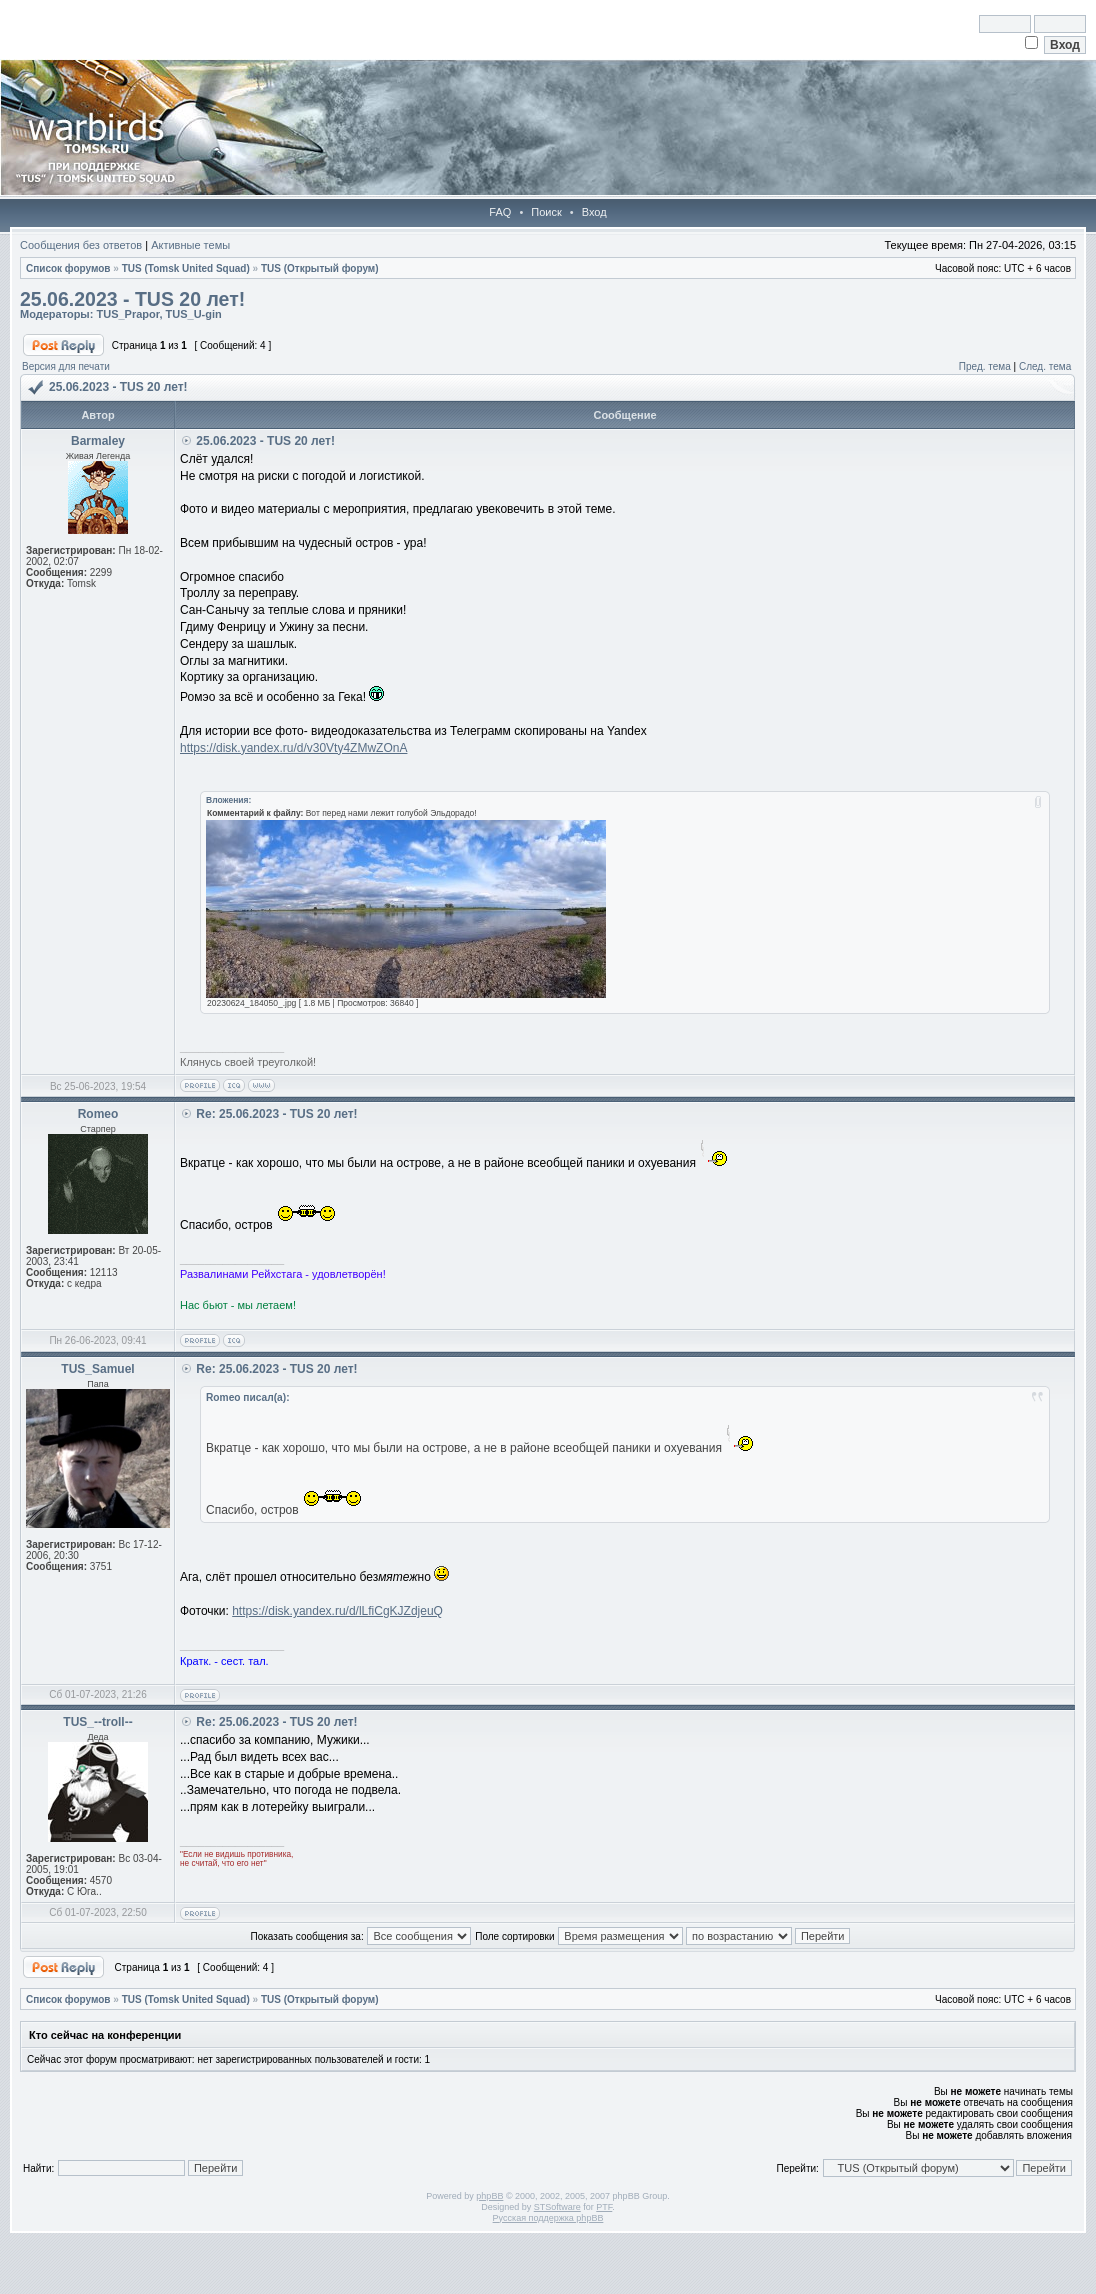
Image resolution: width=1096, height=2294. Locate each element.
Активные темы (190, 245)
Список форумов (68, 268)
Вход (594, 212)
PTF (604, 2207)
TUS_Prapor (127, 314)
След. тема (1045, 366)
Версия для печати (66, 366)
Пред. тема (985, 366)
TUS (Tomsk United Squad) (186, 268)
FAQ (500, 212)
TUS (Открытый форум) (320, 268)
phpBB (489, 2196)
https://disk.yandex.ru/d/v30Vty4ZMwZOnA (293, 748)
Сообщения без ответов (81, 245)
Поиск (546, 212)
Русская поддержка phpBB (548, 2218)
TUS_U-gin (194, 314)
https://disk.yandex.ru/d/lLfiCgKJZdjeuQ (337, 1611)
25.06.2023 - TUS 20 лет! (132, 299)
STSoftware (557, 2207)
